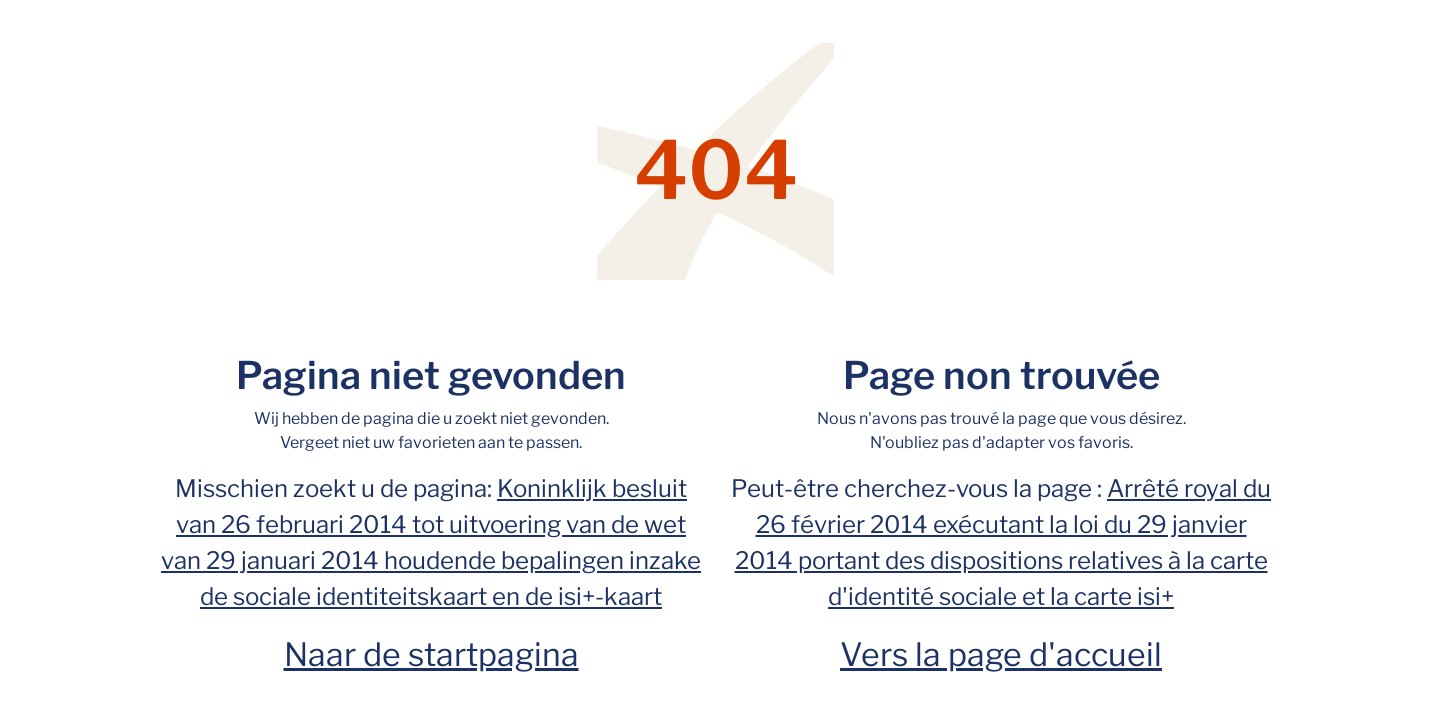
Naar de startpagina (431, 654)
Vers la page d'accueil (1001, 654)
